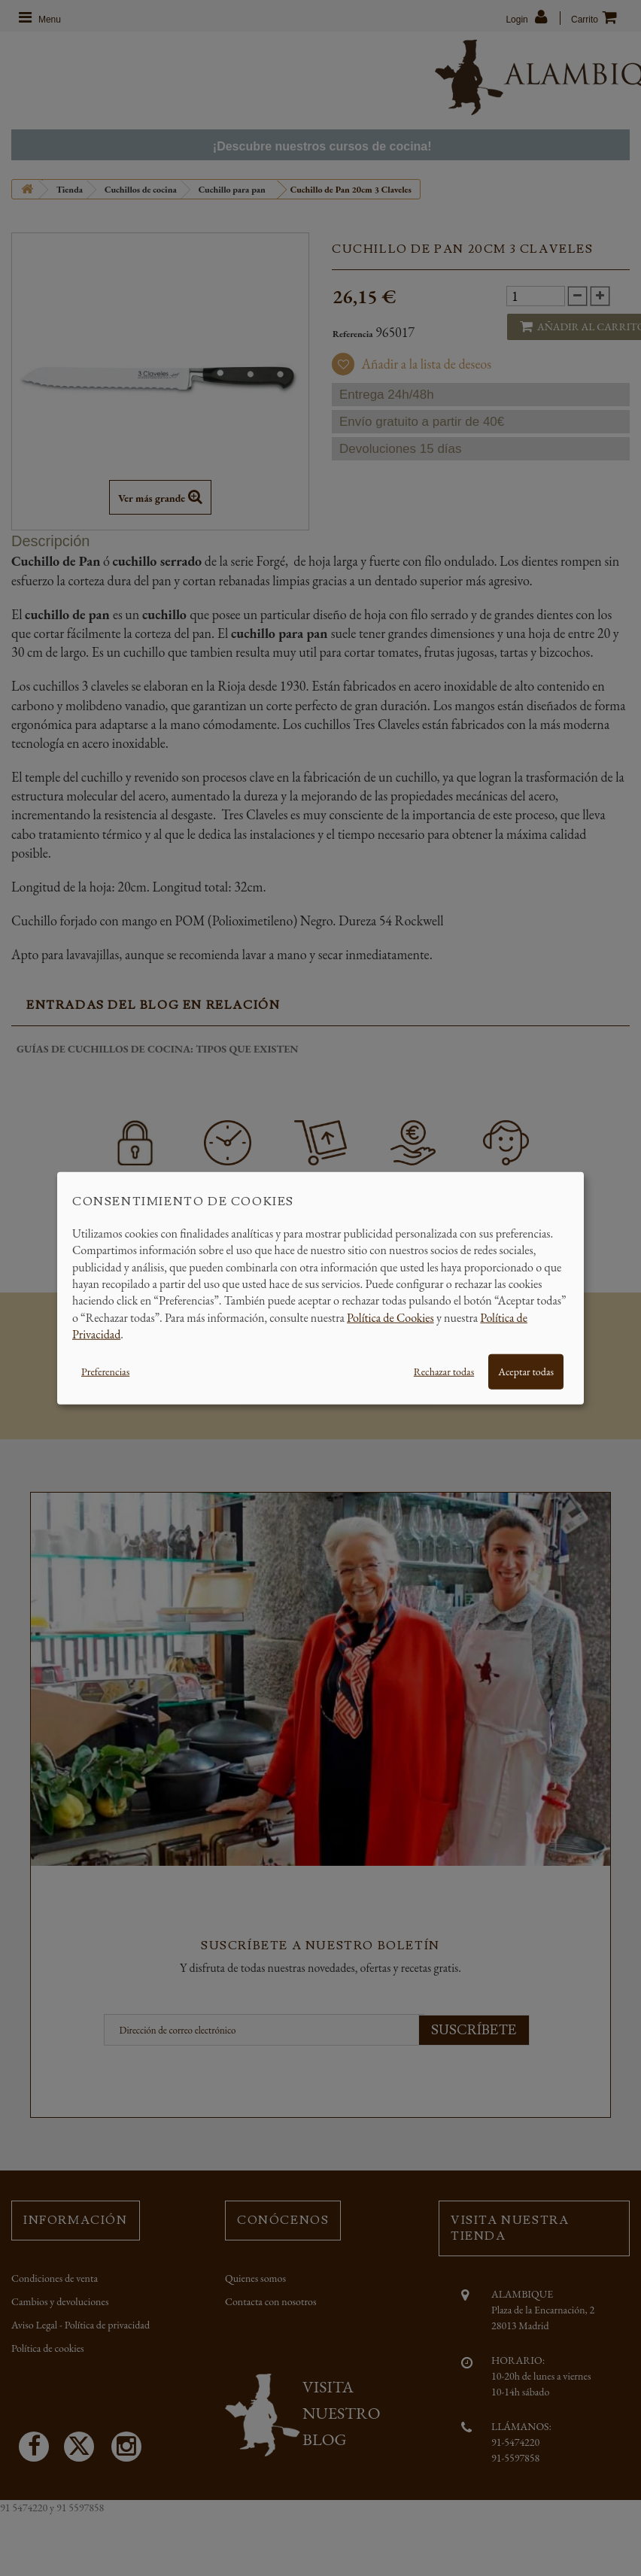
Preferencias (105, 1371)
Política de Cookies (390, 1317)
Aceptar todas (526, 1371)
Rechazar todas (444, 1371)
